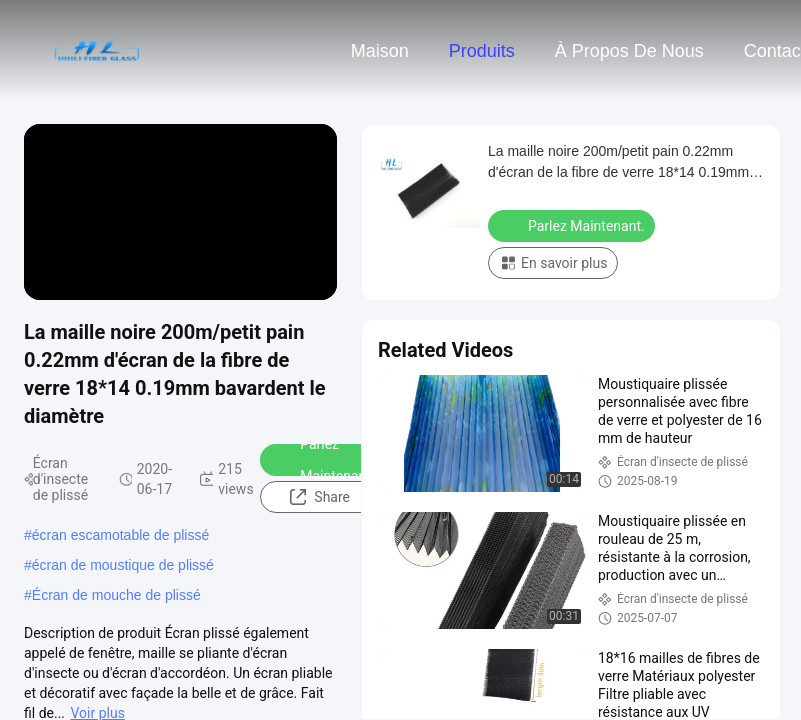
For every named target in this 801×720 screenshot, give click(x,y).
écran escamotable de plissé (120, 535)
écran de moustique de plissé (123, 565)
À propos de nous (629, 51)
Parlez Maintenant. (324, 460)
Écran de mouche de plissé (116, 595)
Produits (482, 51)
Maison (380, 51)
